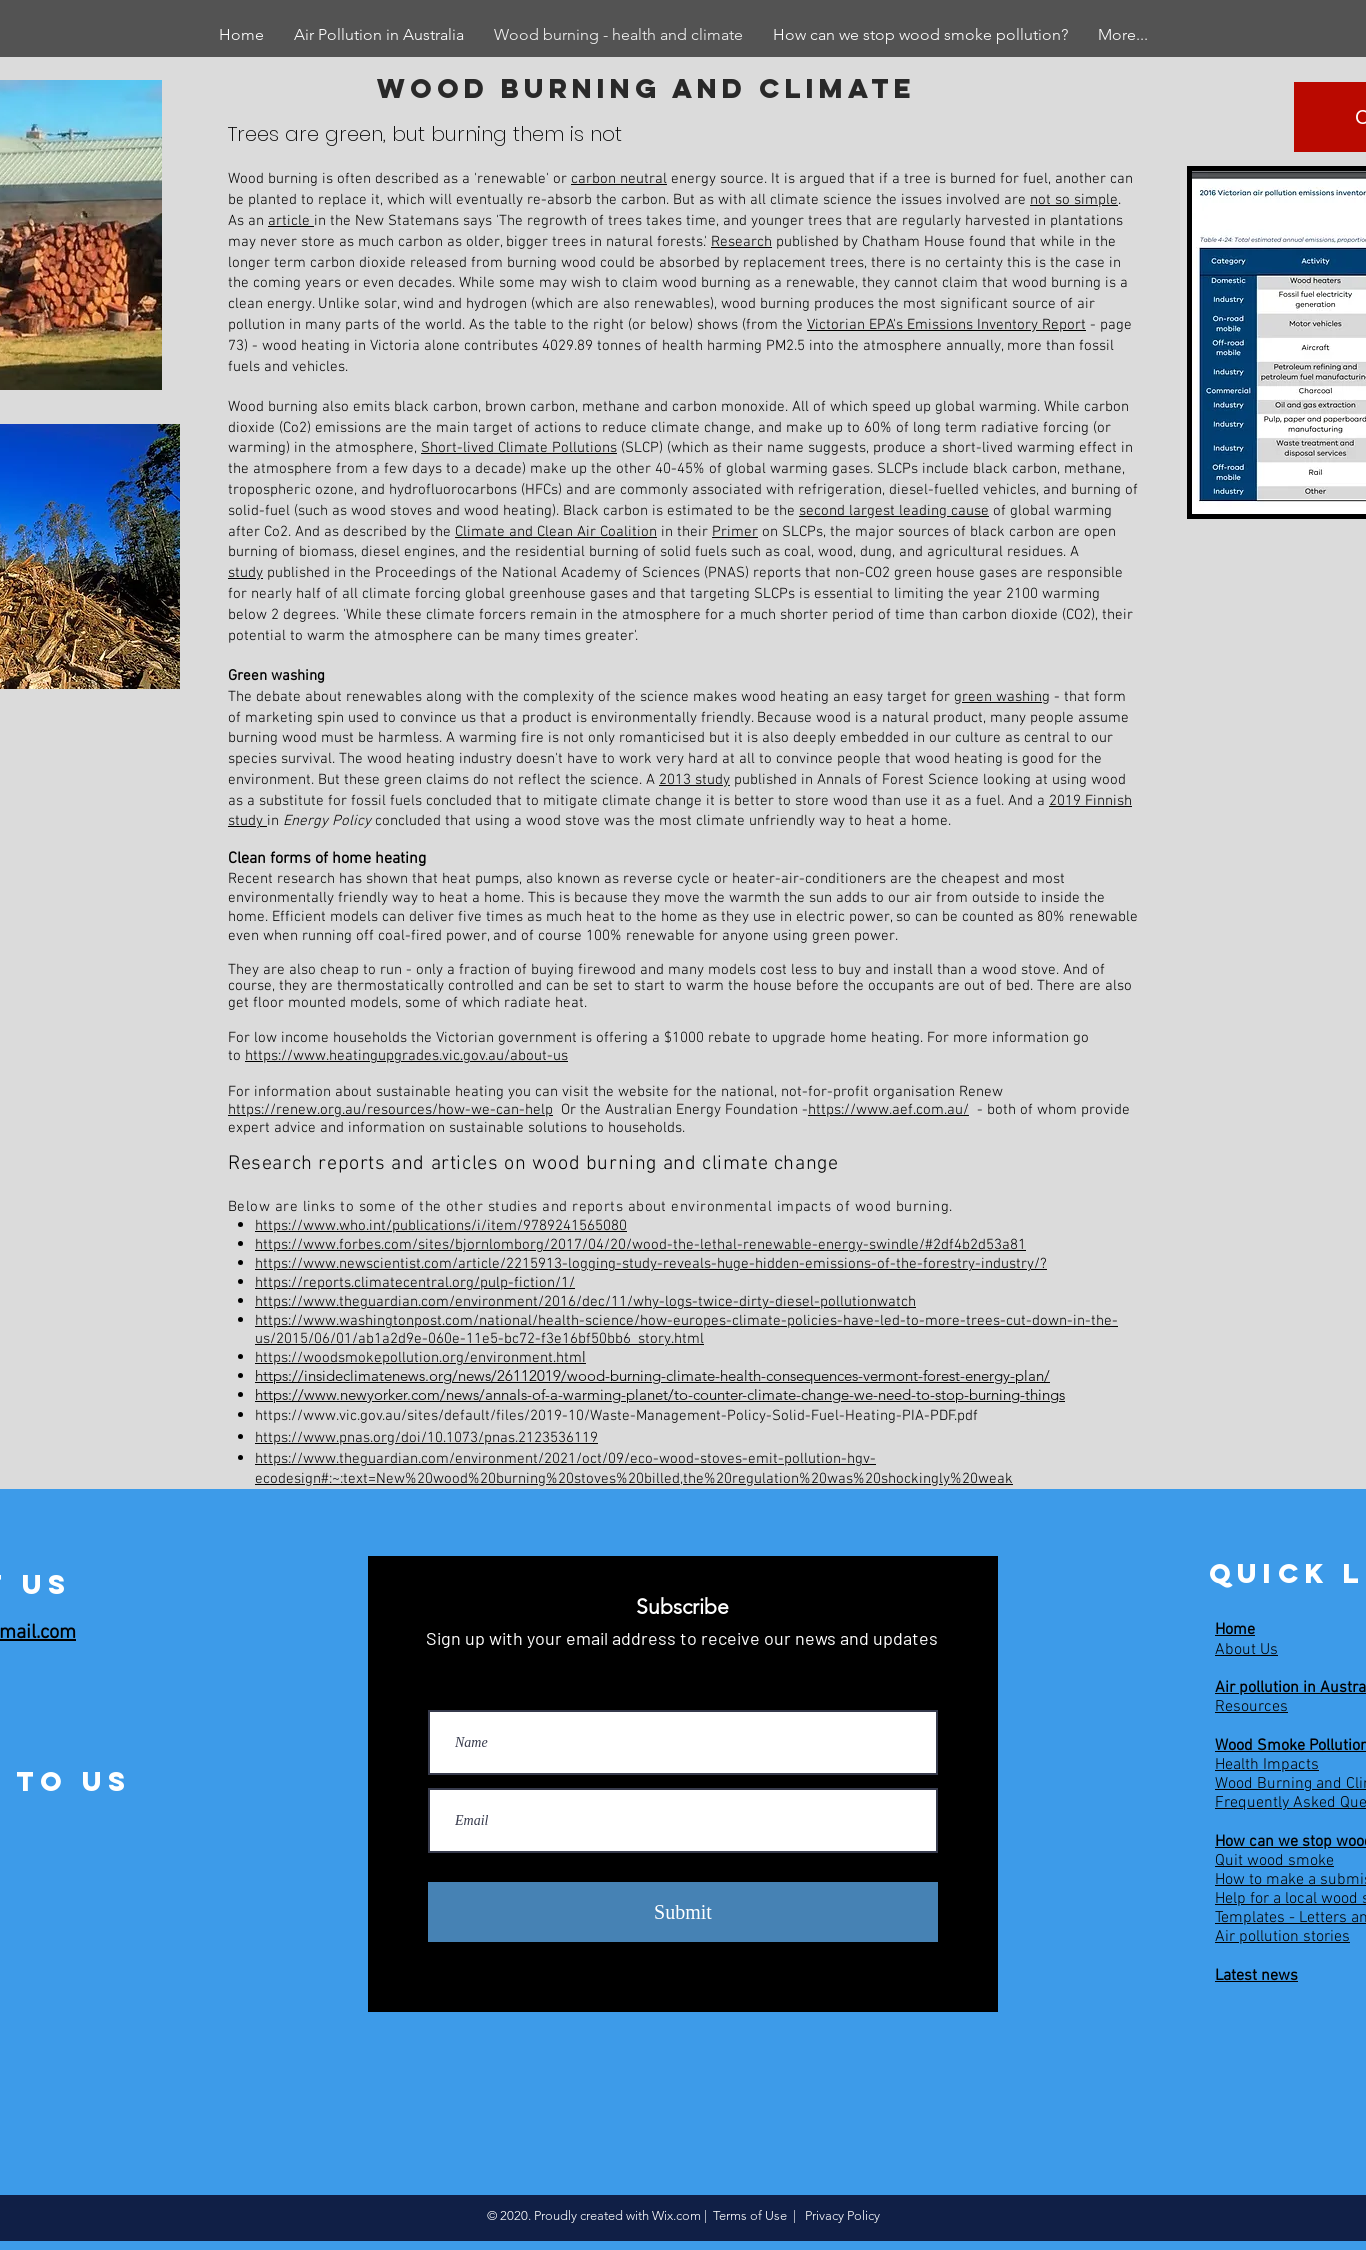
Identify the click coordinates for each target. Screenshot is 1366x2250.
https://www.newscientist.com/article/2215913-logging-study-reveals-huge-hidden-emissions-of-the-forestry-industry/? (651, 1264)
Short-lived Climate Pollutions (519, 448)
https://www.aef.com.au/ (888, 1110)
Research (741, 242)
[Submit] (683, 1912)
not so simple (1074, 200)
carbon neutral (619, 179)
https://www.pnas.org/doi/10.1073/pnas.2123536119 (426, 1438)
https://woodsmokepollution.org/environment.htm (418, 1358)
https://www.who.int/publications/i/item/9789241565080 (441, 1226)
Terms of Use (750, 2215)
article (291, 221)
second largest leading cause (894, 511)
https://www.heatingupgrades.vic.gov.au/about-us (406, 1056)
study (245, 573)
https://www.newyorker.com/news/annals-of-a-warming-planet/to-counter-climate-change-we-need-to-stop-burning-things (660, 1394)
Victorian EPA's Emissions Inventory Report (946, 325)
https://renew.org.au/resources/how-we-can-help (390, 1110)
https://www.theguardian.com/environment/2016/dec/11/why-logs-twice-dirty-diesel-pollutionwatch (585, 1302)
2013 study (694, 780)
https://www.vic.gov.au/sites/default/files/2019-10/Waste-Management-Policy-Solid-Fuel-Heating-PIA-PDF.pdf (616, 1416)
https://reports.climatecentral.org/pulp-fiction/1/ (415, 1283)
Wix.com (676, 2215)
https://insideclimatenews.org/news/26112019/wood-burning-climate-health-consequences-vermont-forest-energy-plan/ (652, 1375)
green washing (1002, 697)
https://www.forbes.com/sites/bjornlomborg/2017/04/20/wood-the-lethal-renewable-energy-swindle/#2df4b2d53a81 (640, 1245)
